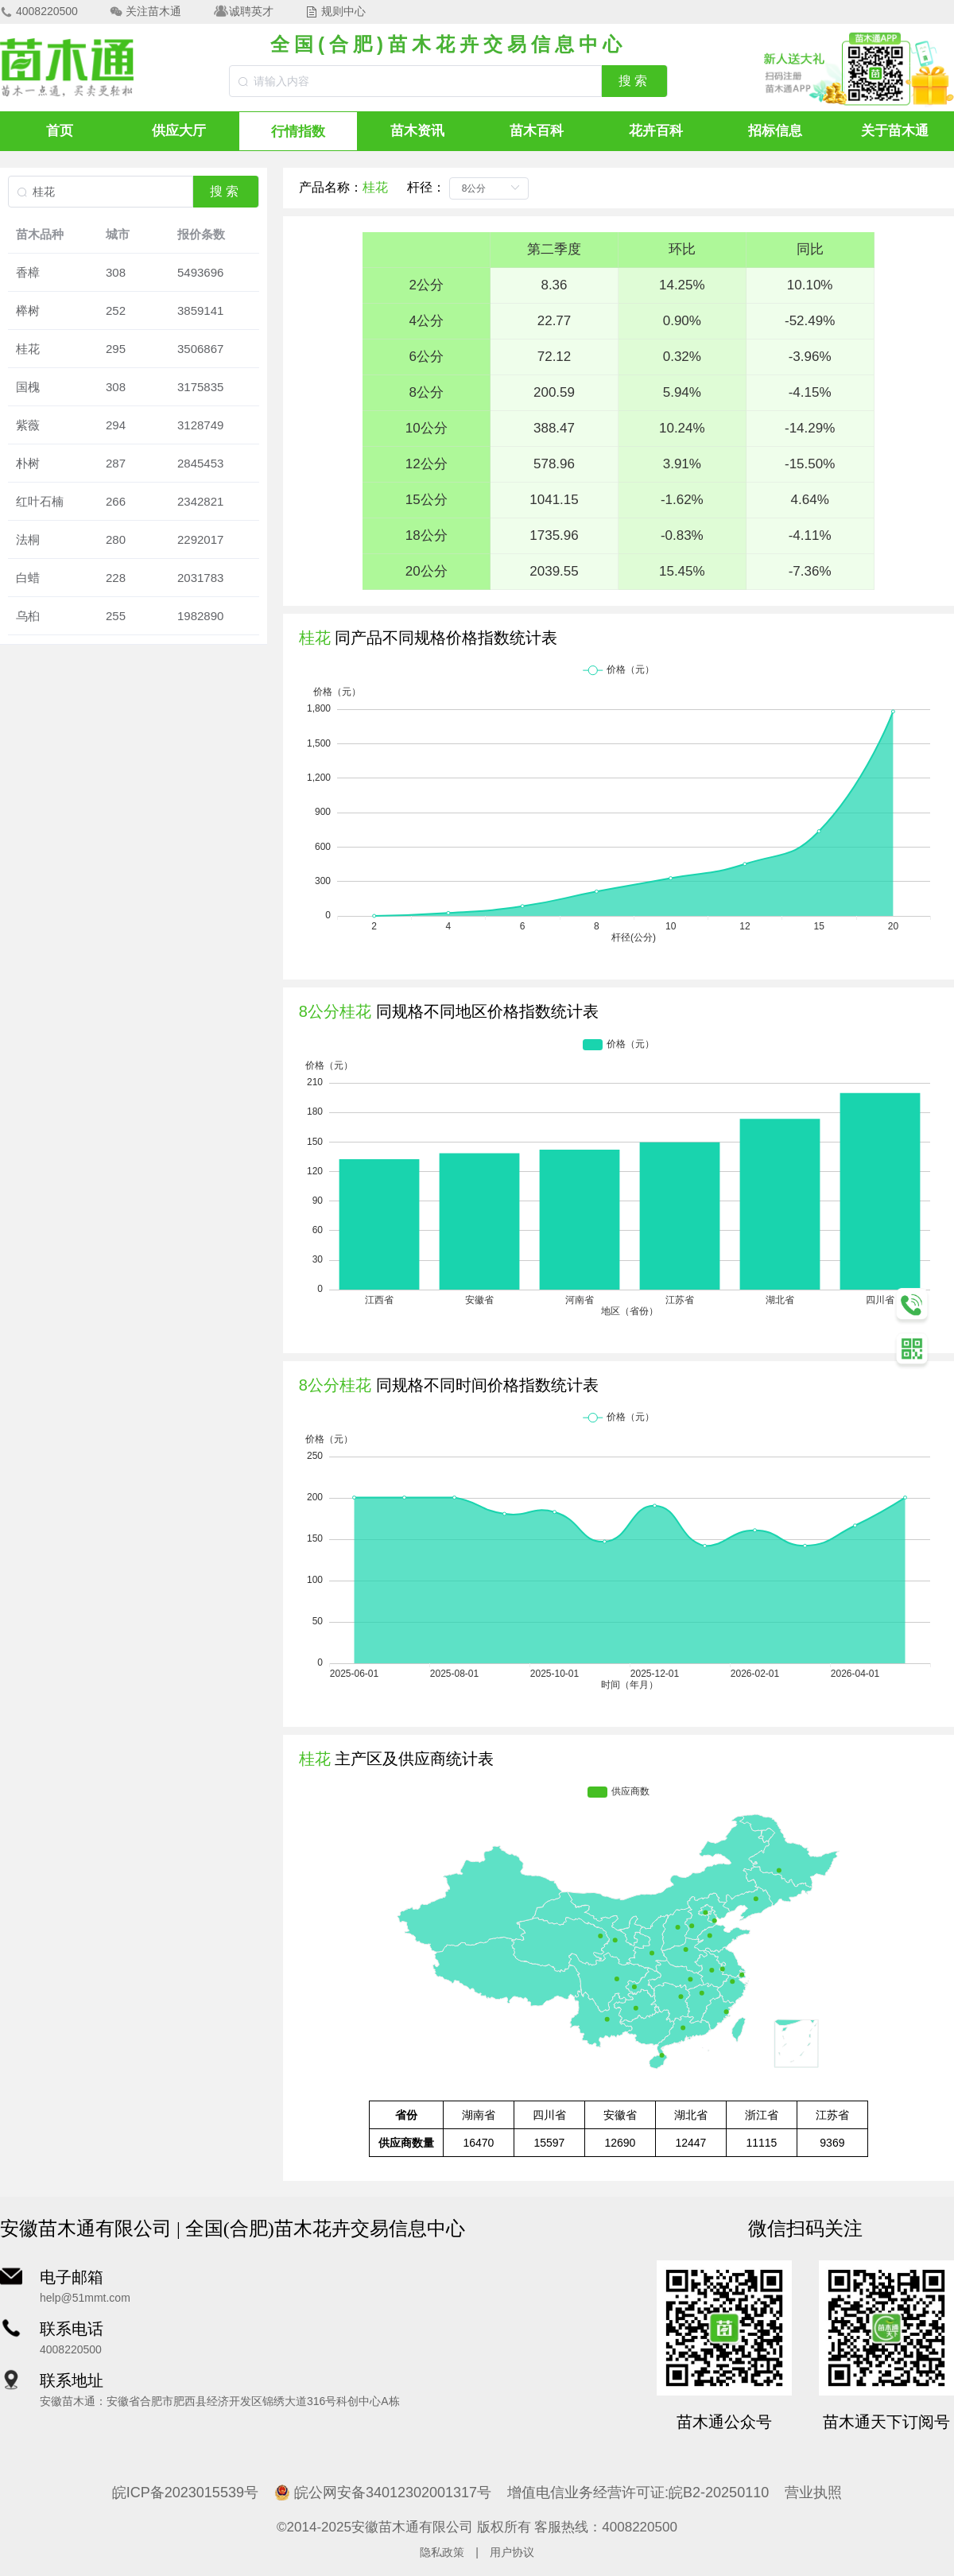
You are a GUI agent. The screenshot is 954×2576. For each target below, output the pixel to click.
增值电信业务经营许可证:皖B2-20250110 (638, 2492)
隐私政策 (442, 2552)
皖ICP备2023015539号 (185, 2492)
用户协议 (512, 2552)
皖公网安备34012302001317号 (382, 2492)
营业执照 (813, 2492)
